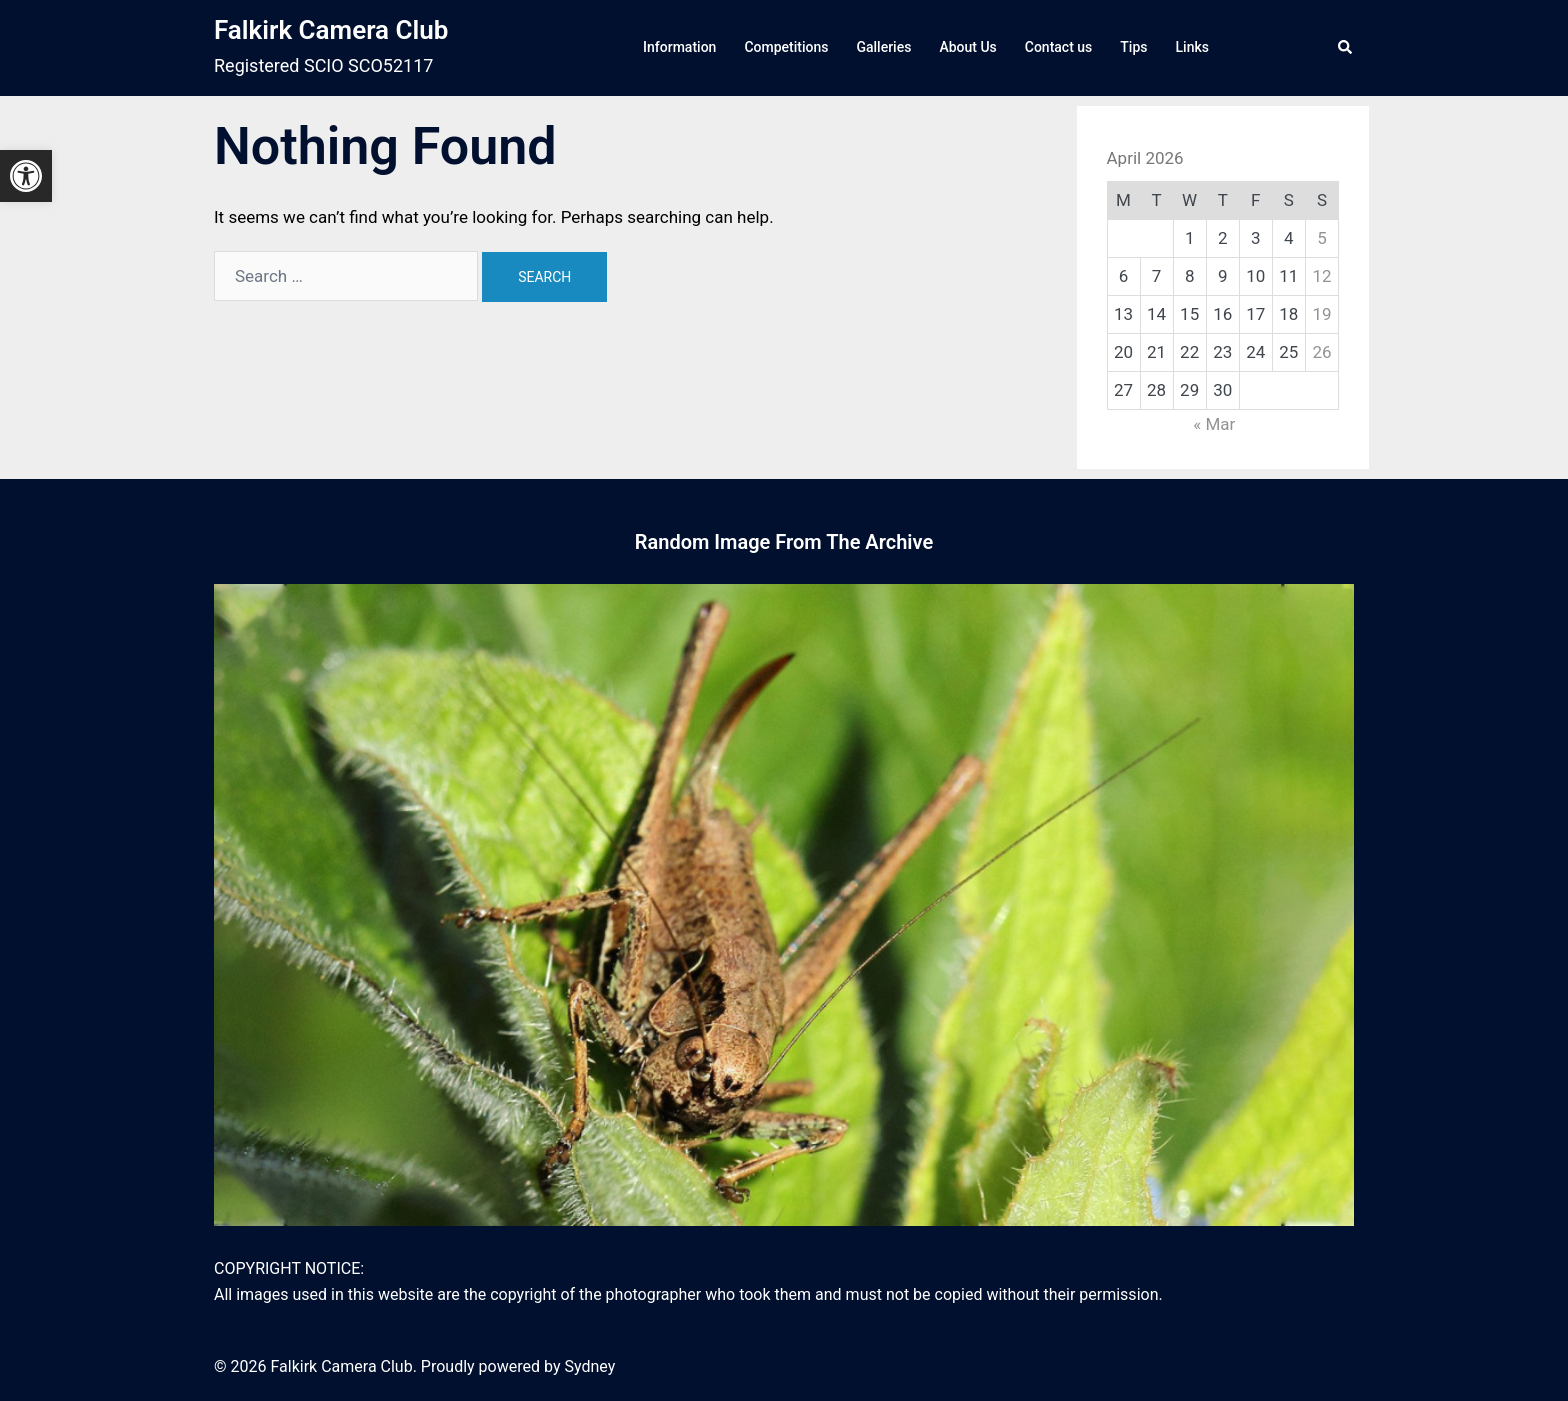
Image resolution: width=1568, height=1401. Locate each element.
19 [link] (1321, 314)
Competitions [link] (786, 47)
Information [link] (679, 47)
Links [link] (1192, 47)
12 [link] (1321, 276)
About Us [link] (967, 47)
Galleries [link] (883, 47)
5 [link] (1322, 238)
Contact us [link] (1059, 47)
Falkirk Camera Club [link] (331, 30)
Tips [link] (1133, 47)
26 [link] (1321, 352)
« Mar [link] (1214, 424)
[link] (26, 176)
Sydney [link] (589, 1366)
